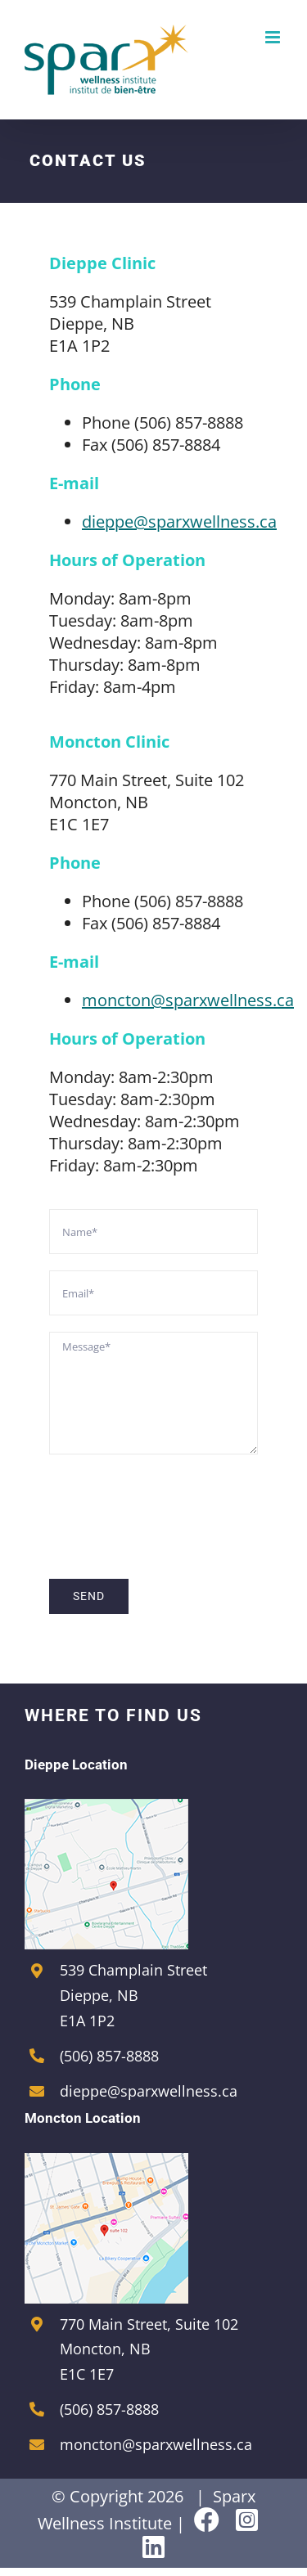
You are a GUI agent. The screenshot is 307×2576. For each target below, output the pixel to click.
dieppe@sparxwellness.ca (179, 521)
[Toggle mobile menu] (273, 37)
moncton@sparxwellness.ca (188, 1000)
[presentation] (173, 1503)
